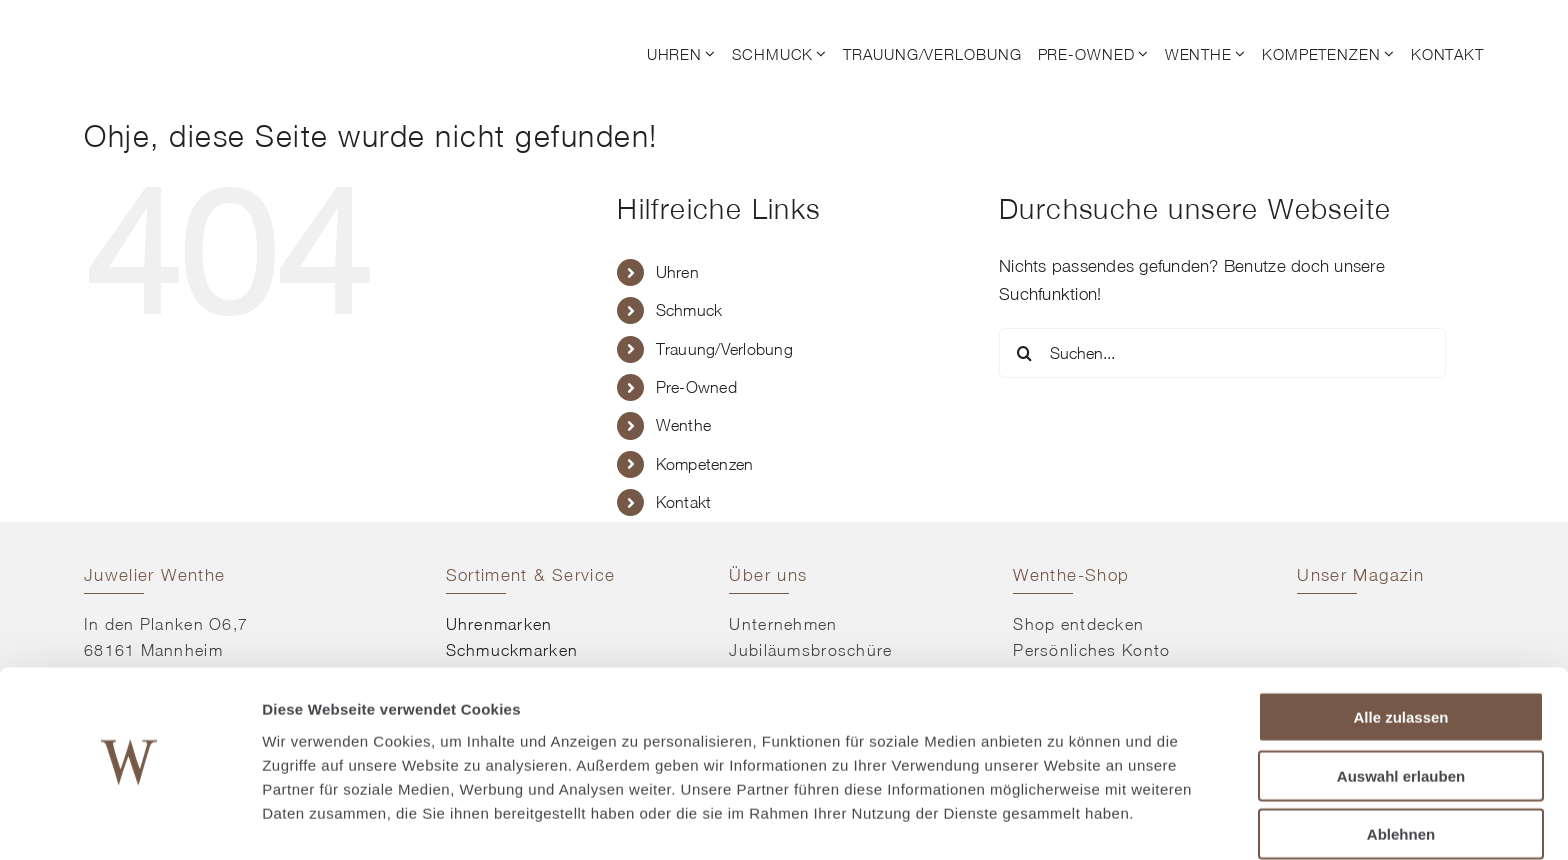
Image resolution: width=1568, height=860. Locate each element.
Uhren (677, 272)
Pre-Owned (696, 387)
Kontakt (684, 502)
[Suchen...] (1222, 353)
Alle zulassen (1400, 660)
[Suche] (1024, 353)
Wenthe (684, 425)
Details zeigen (1063, 820)
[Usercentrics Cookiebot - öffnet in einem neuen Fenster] (129, 821)
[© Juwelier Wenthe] (194, 28)
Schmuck (689, 310)
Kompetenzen (705, 464)
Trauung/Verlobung (724, 349)
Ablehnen (1401, 777)
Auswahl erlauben (1401, 719)
